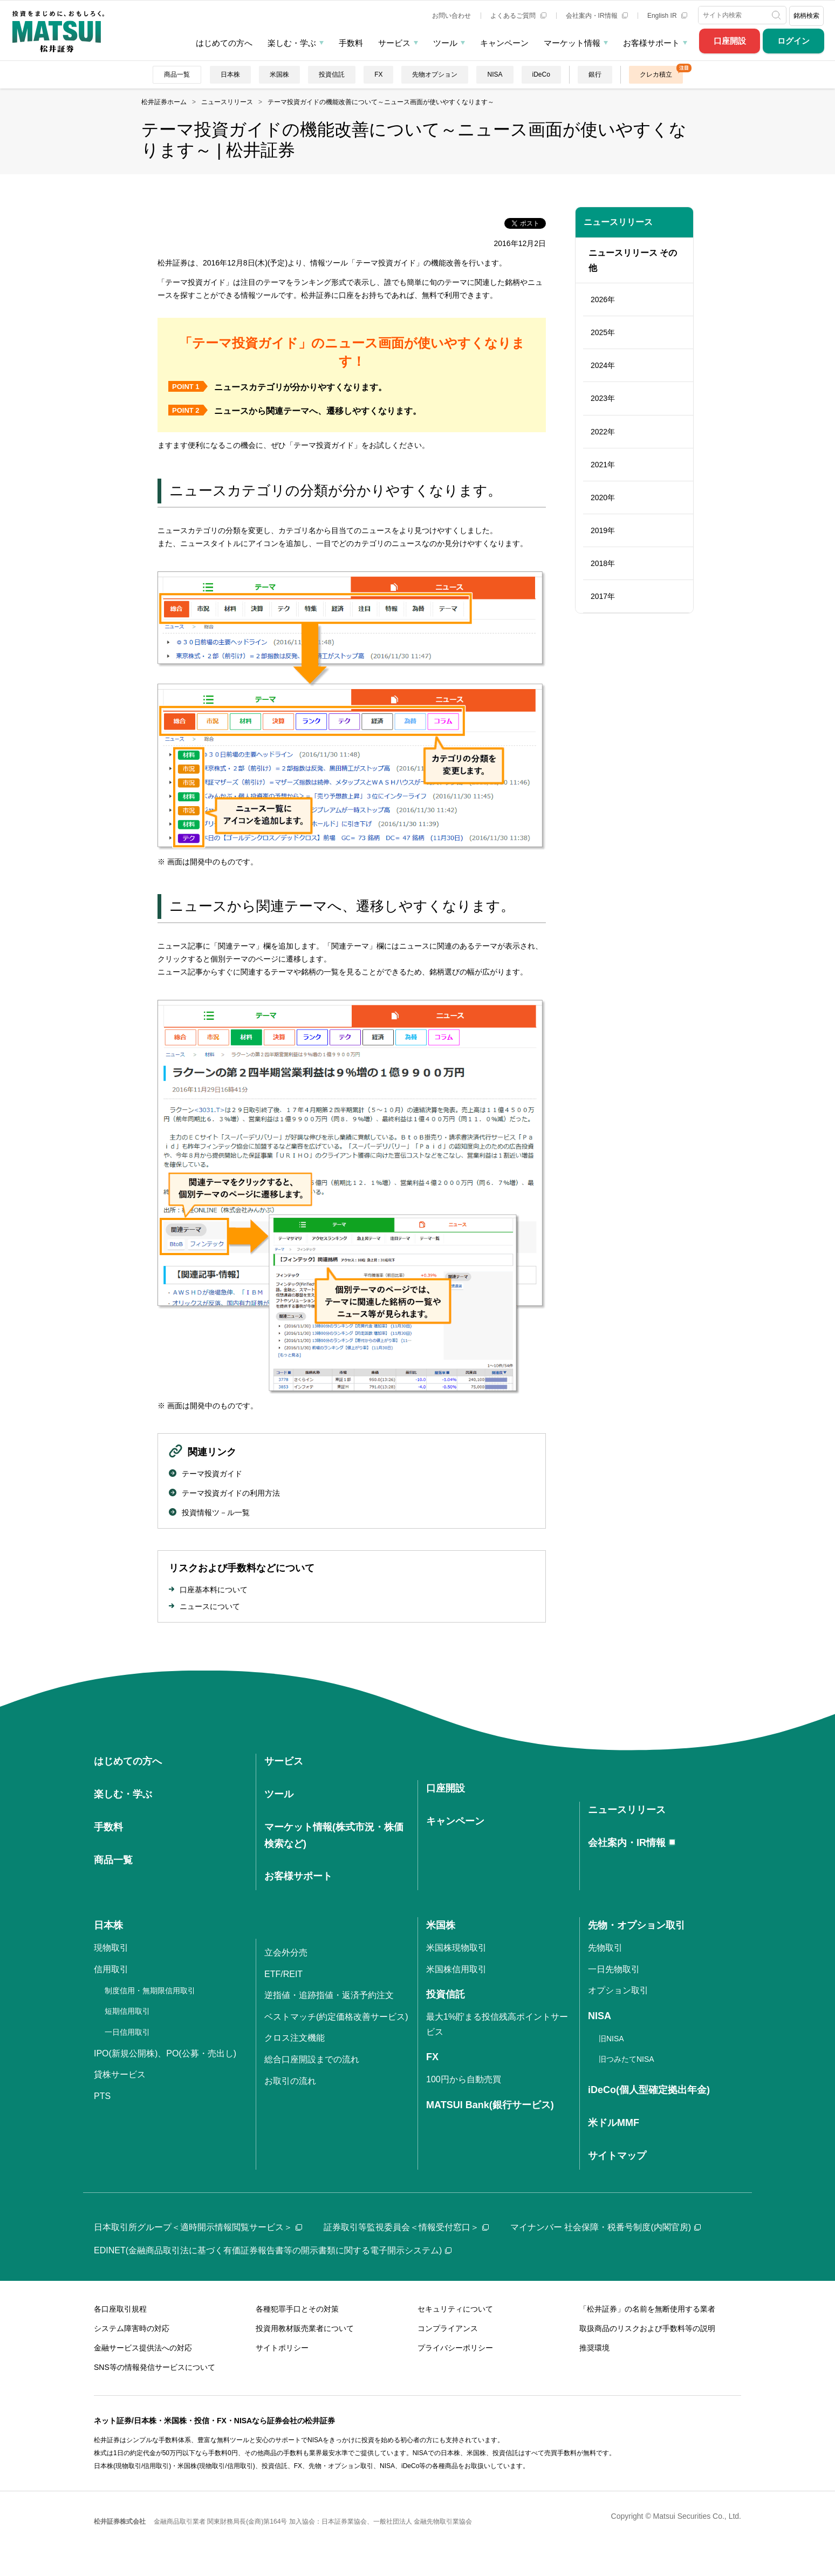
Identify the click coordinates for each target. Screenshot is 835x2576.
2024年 (603, 365)
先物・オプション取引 (636, 1925)
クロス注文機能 (294, 2037)
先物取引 (605, 1947)
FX (378, 74)
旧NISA (611, 2038)
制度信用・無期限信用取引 (150, 1990)
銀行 (594, 74)
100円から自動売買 (463, 2079)
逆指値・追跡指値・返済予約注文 (329, 1995)
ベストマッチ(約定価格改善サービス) (336, 2016)
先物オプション (434, 74)
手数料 (351, 42)
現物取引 (111, 1947)
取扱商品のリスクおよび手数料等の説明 (647, 2328)
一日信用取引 (127, 2032)
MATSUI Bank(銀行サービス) (490, 2105)
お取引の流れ (290, 2081)
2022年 (603, 431)
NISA (494, 74)
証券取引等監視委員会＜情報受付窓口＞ (406, 2227)
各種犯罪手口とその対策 (297, 2309)
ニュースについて (210, 1606)
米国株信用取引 (456, 1969)
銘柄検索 (806, 15)
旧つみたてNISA (626, 2059)
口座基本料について (214, 1589)
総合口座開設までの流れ (311, 2059)
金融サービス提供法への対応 (143, 2347)
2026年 (603, 299)
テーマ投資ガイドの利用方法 (231, 1493)
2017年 (603, 596)
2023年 (603, 398)
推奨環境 (594, 2347)
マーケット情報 (572, 42)
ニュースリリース (618, 222)
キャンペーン (504, 42)
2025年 (603, 332)
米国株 (279, 74)
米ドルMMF (613, 2122)
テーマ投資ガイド (212, 1473)
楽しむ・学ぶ (292, 42)
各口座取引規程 (120, 2309)
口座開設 (730, 40)
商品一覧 (177, 74)
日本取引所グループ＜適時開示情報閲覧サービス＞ (198, 2227)
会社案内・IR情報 (597, 15)
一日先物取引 (614, 1969)
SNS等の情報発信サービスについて (154, 2367)
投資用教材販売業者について (305, 2328)
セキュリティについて (455, 2309)
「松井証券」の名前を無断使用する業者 (647, 2309)
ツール (445, 42)
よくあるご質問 (518, 15)
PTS (102, 2096)
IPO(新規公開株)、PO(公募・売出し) (165, 2053)
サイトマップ (617, 2155)
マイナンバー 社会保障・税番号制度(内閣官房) (605, 2227)
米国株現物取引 (456, 1947)
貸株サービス (120, 2074)
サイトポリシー (282, 2347)
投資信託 (332, 74)
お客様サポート (651, 42)
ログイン (793, 40)
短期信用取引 (127, 2011)
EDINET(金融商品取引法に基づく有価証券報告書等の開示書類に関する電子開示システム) (272, 2250)
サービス (394, 42)
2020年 (603, 497)
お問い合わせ (451, 15)
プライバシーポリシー (455, 2347)
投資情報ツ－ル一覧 (216, 1512)
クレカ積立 (656, 74)
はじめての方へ (224, 42)
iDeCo (541, 74)
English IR (667, 15)
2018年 (603, 563)
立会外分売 (285, 1952)
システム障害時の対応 (131, 2328)
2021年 (603, 464)
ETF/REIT (283, 1974)
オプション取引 (618, 1990)
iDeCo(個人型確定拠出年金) (649, 2089)
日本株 (230, 74)
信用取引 (111, 1969)
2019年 (603, 530)
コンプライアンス (448, 2328)
